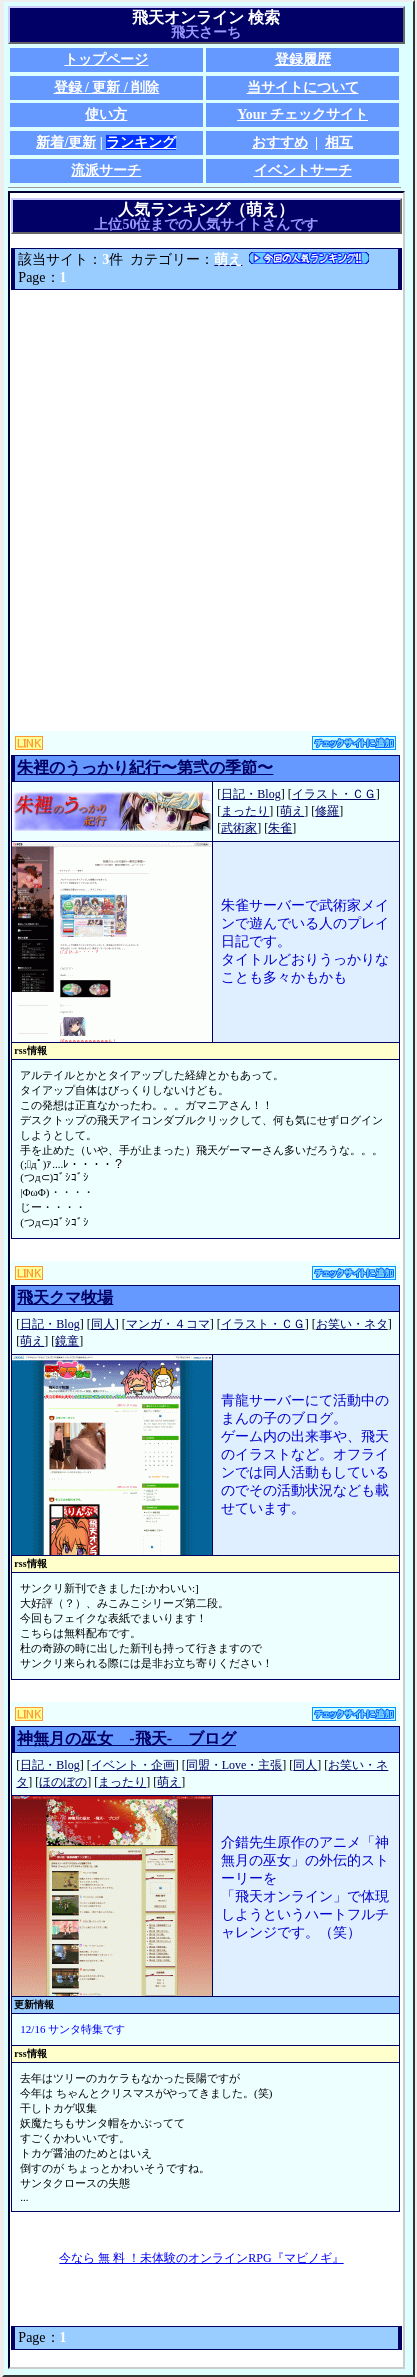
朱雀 (280, 828)
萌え (292, 811)
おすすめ (280, 142)
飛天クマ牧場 (65, 1297)
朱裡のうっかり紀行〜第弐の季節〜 (145, 767)
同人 (103, 1324)
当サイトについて (303, 87)
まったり (245, 811)
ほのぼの (63, 1782)
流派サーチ (106, 170)
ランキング (141, 142)
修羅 (327, 811)
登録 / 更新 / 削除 (107, 87)
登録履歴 (303, 59)
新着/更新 (66, 142)
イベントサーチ (303, 170)
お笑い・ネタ (352, 1324)
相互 (339, 142)
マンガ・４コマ (168, 1324)
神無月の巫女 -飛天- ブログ (126, 1738)
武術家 (239, 828)
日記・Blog (250, 794)
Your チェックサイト (302, 114)
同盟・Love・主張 (234, 1765)
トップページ (106, 59)
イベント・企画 (133, 1765)
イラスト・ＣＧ (334, 794)
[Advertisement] (208, 510)
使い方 (106, 114)
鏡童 (67, 1341)
